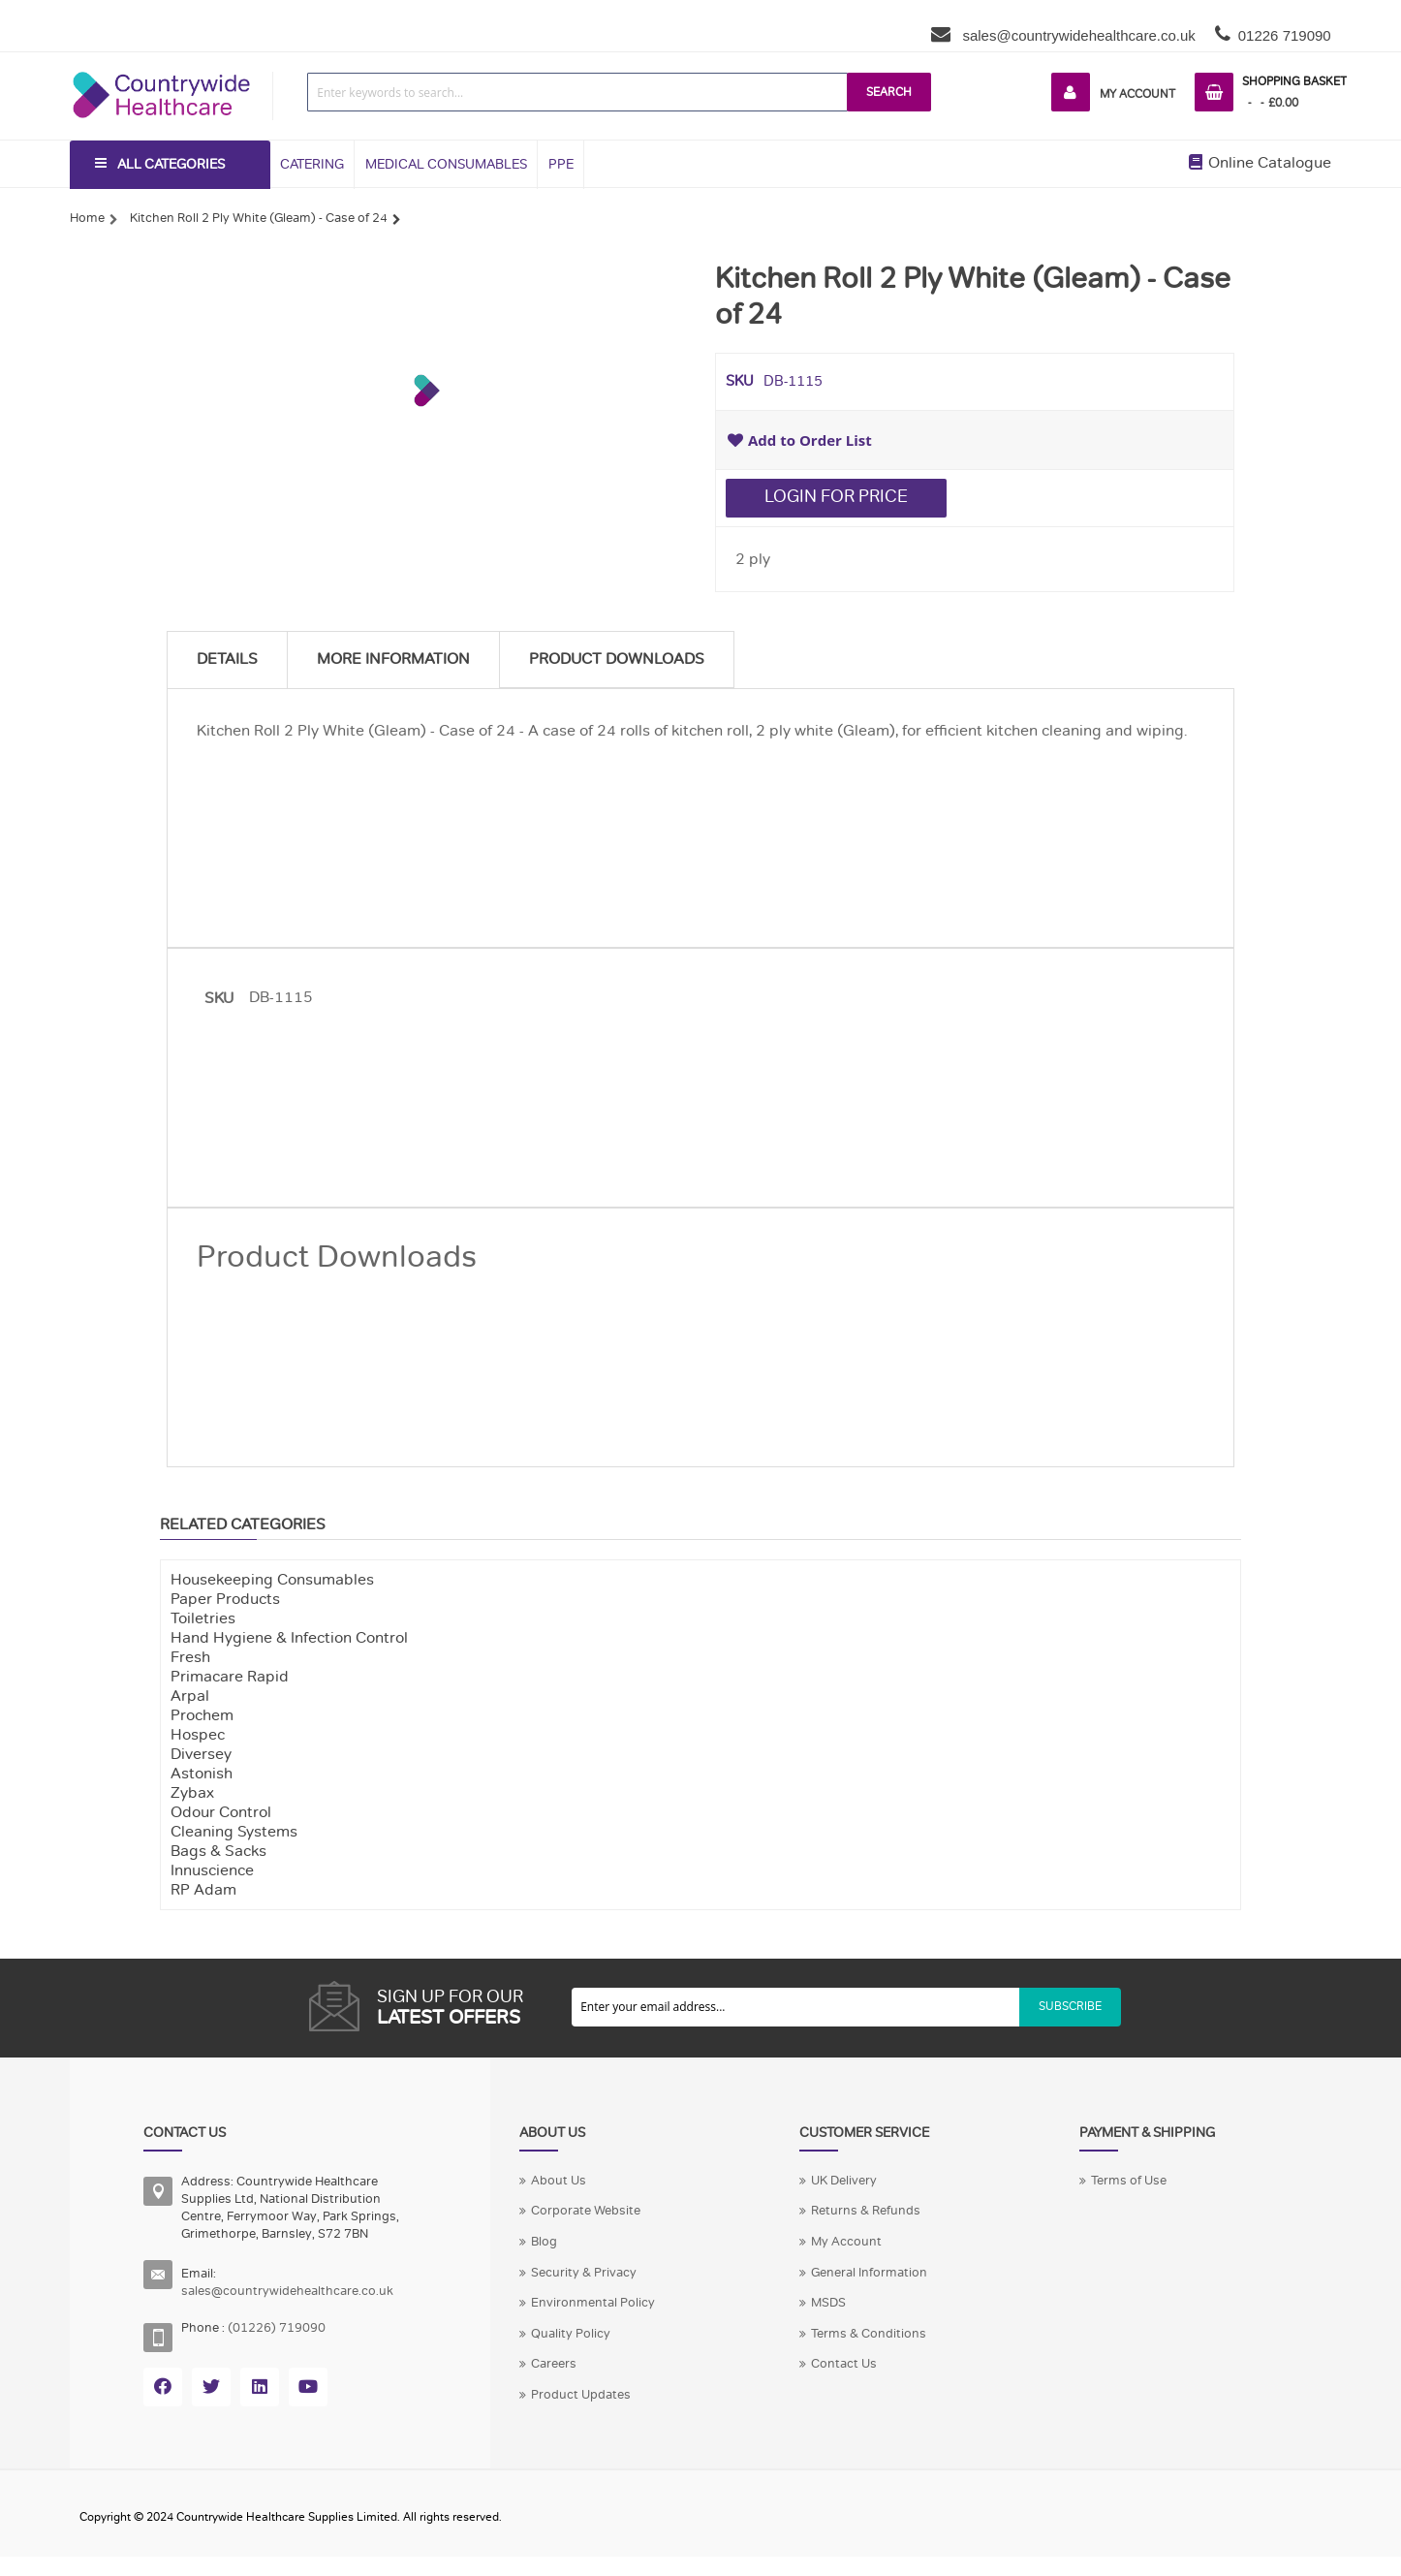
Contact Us (844, 2364)
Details (227, 659)
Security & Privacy (584, 2272)
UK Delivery (844, 2180)
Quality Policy (570, 2333)
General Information (869, 2272)
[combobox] (577, 92)
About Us (558, 2180)
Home (87, 218)
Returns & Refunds (865, 2210)
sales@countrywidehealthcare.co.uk (1077, 35)
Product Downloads (616, 659)
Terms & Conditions (868, 2333)
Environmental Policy (593, 2302)
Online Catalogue (1260, 163)
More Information (393, 659)
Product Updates (581, 2395)
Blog (544, 2241)
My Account (1137, 94)
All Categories (171, 164)
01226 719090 (1284, 35)
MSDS (828, 2302)
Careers (553, 2364)
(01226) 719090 (277, 2328)
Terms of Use (1129, 2180)
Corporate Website (585, 2210)
